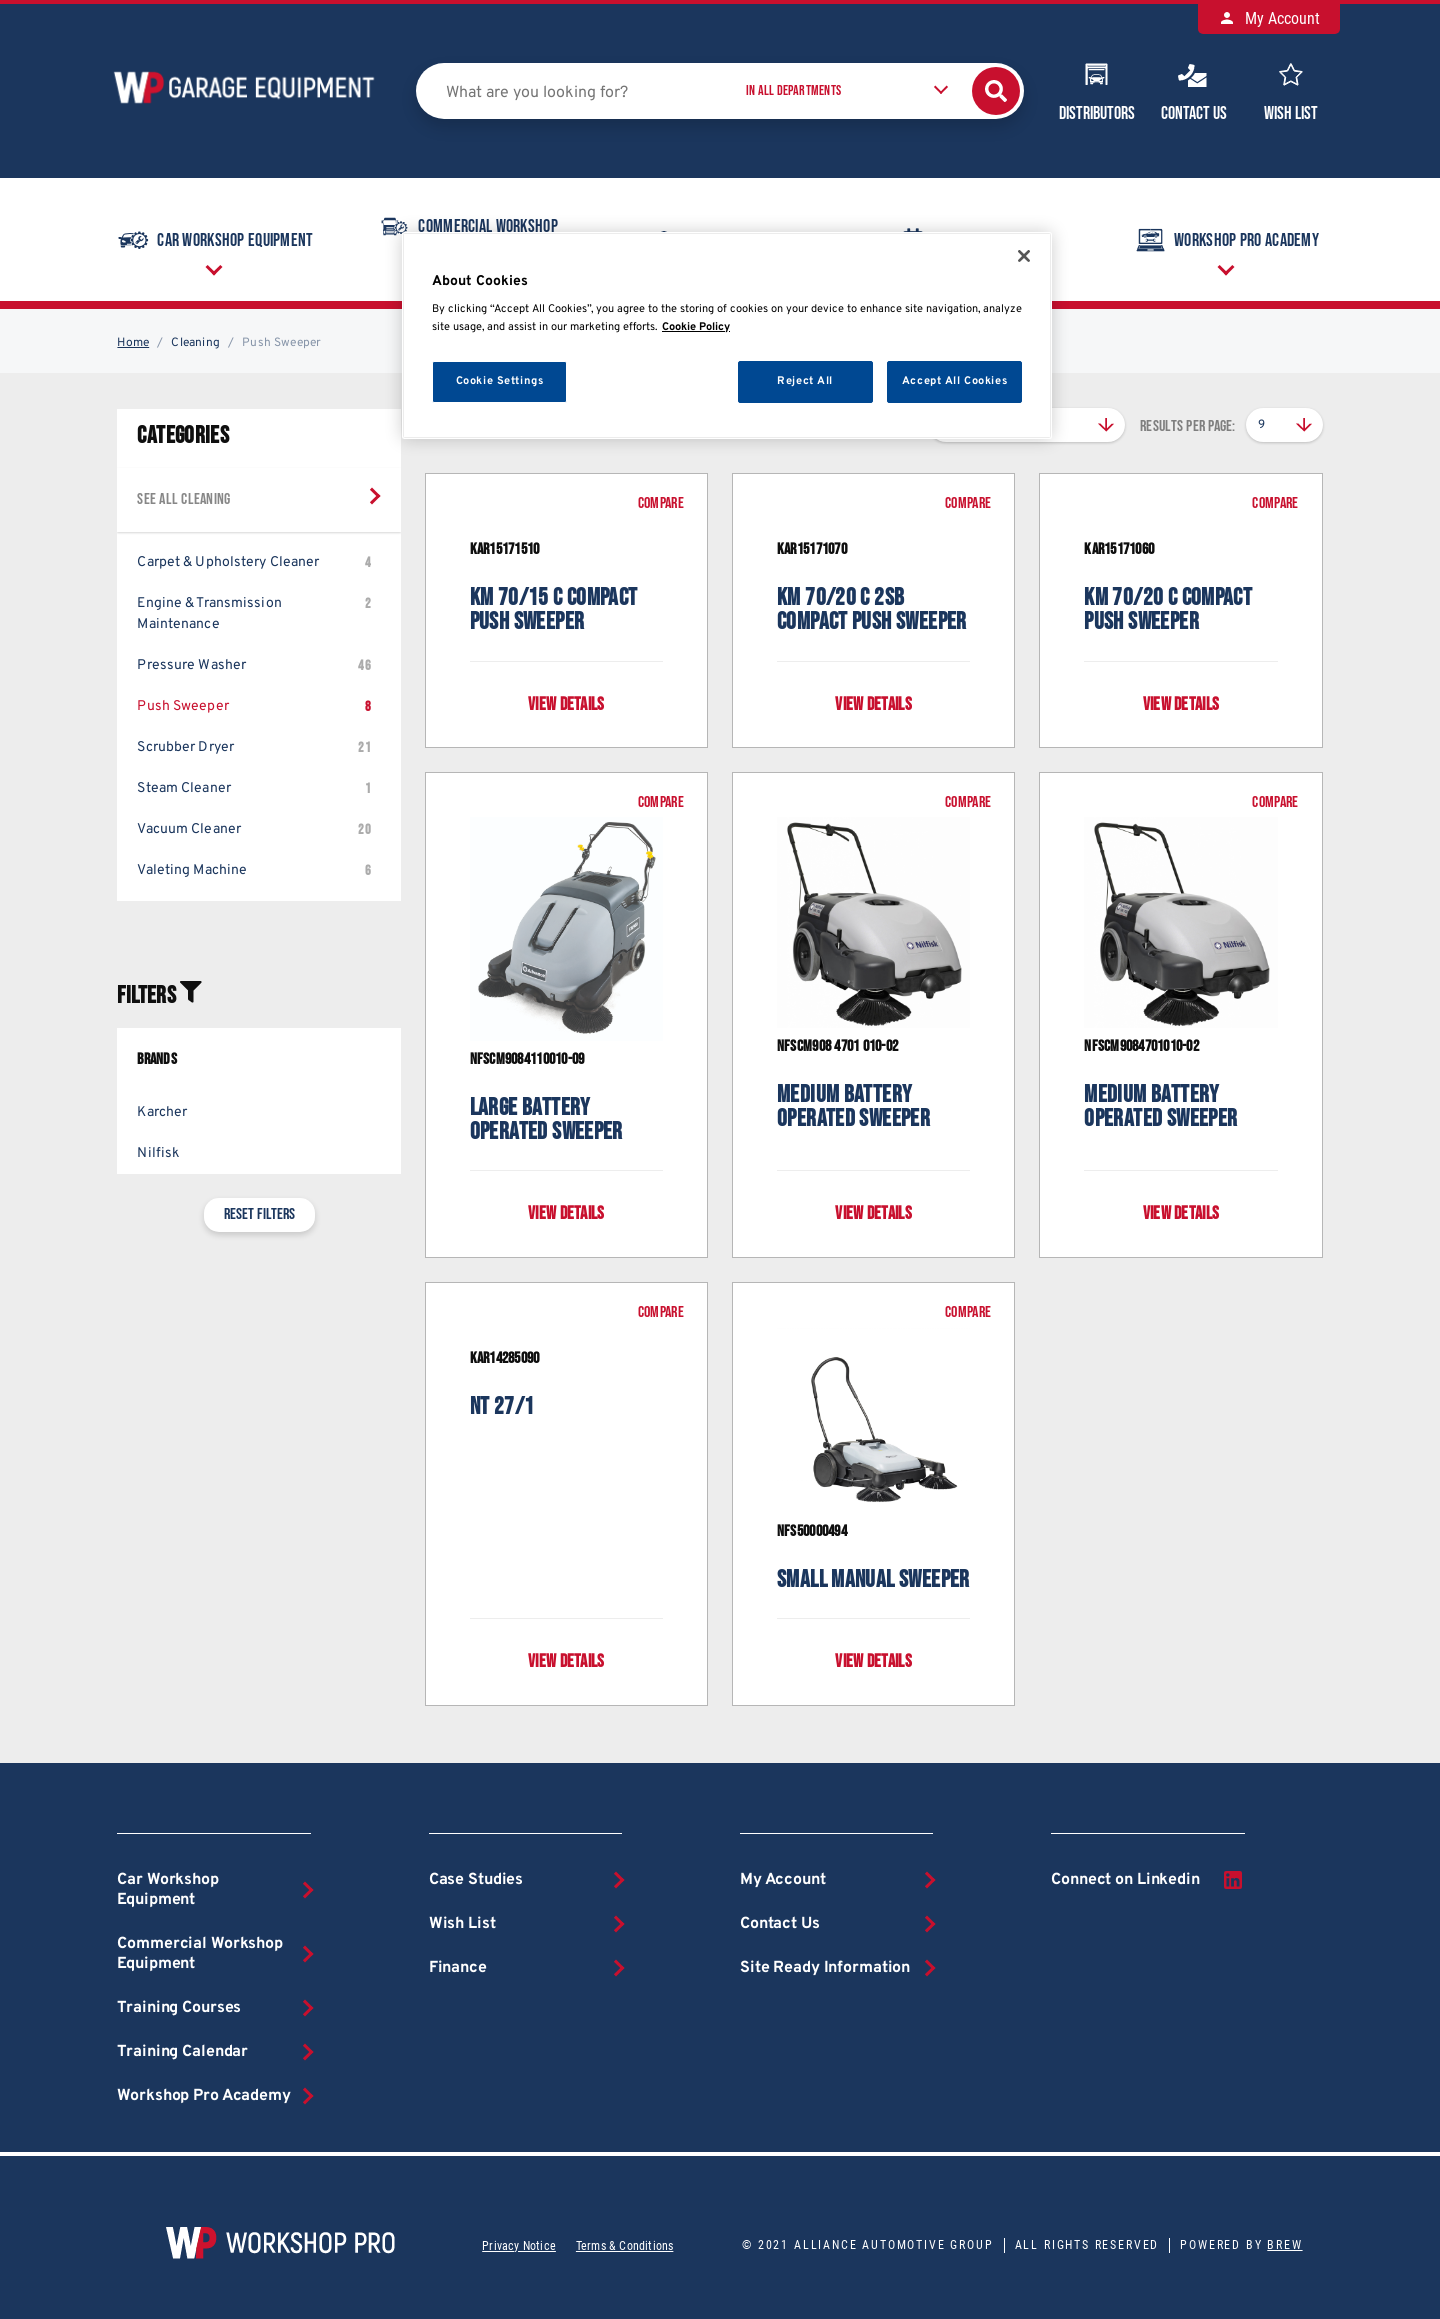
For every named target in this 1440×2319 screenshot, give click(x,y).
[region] (727, 335)
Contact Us (1194, 90)
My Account (1269, 18)
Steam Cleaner (253, 788)
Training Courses (179, 2008)
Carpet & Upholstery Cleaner (253, 562)
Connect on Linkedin (1147, 1880)
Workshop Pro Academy (1225, 240)
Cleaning (195, 343)
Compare (661, 503)
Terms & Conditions (624, 2246)
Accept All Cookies (954, 381)
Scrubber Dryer (253, 747)
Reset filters (259, 1214)
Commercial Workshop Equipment (200, 1954)
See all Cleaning (183, 499)
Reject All (805, 381)
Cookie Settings (500, 381)
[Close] (1024, 256)
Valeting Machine (253, 870)
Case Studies (476, 1880)
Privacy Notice (519, 2246)
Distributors (1097, 90)
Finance (458, 1968)
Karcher (162, 1112)
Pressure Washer (253, 665)
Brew (1284, 2245)
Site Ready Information (825, 1968)
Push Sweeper (253, 706)
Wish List (1291, 90)
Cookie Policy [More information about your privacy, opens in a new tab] (696, 327)
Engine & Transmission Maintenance (253, 613)
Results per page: (1187, 426)
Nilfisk (158, 1153)
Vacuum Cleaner (253, 829)
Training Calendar (182, 2052)
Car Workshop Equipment (214, 240)
